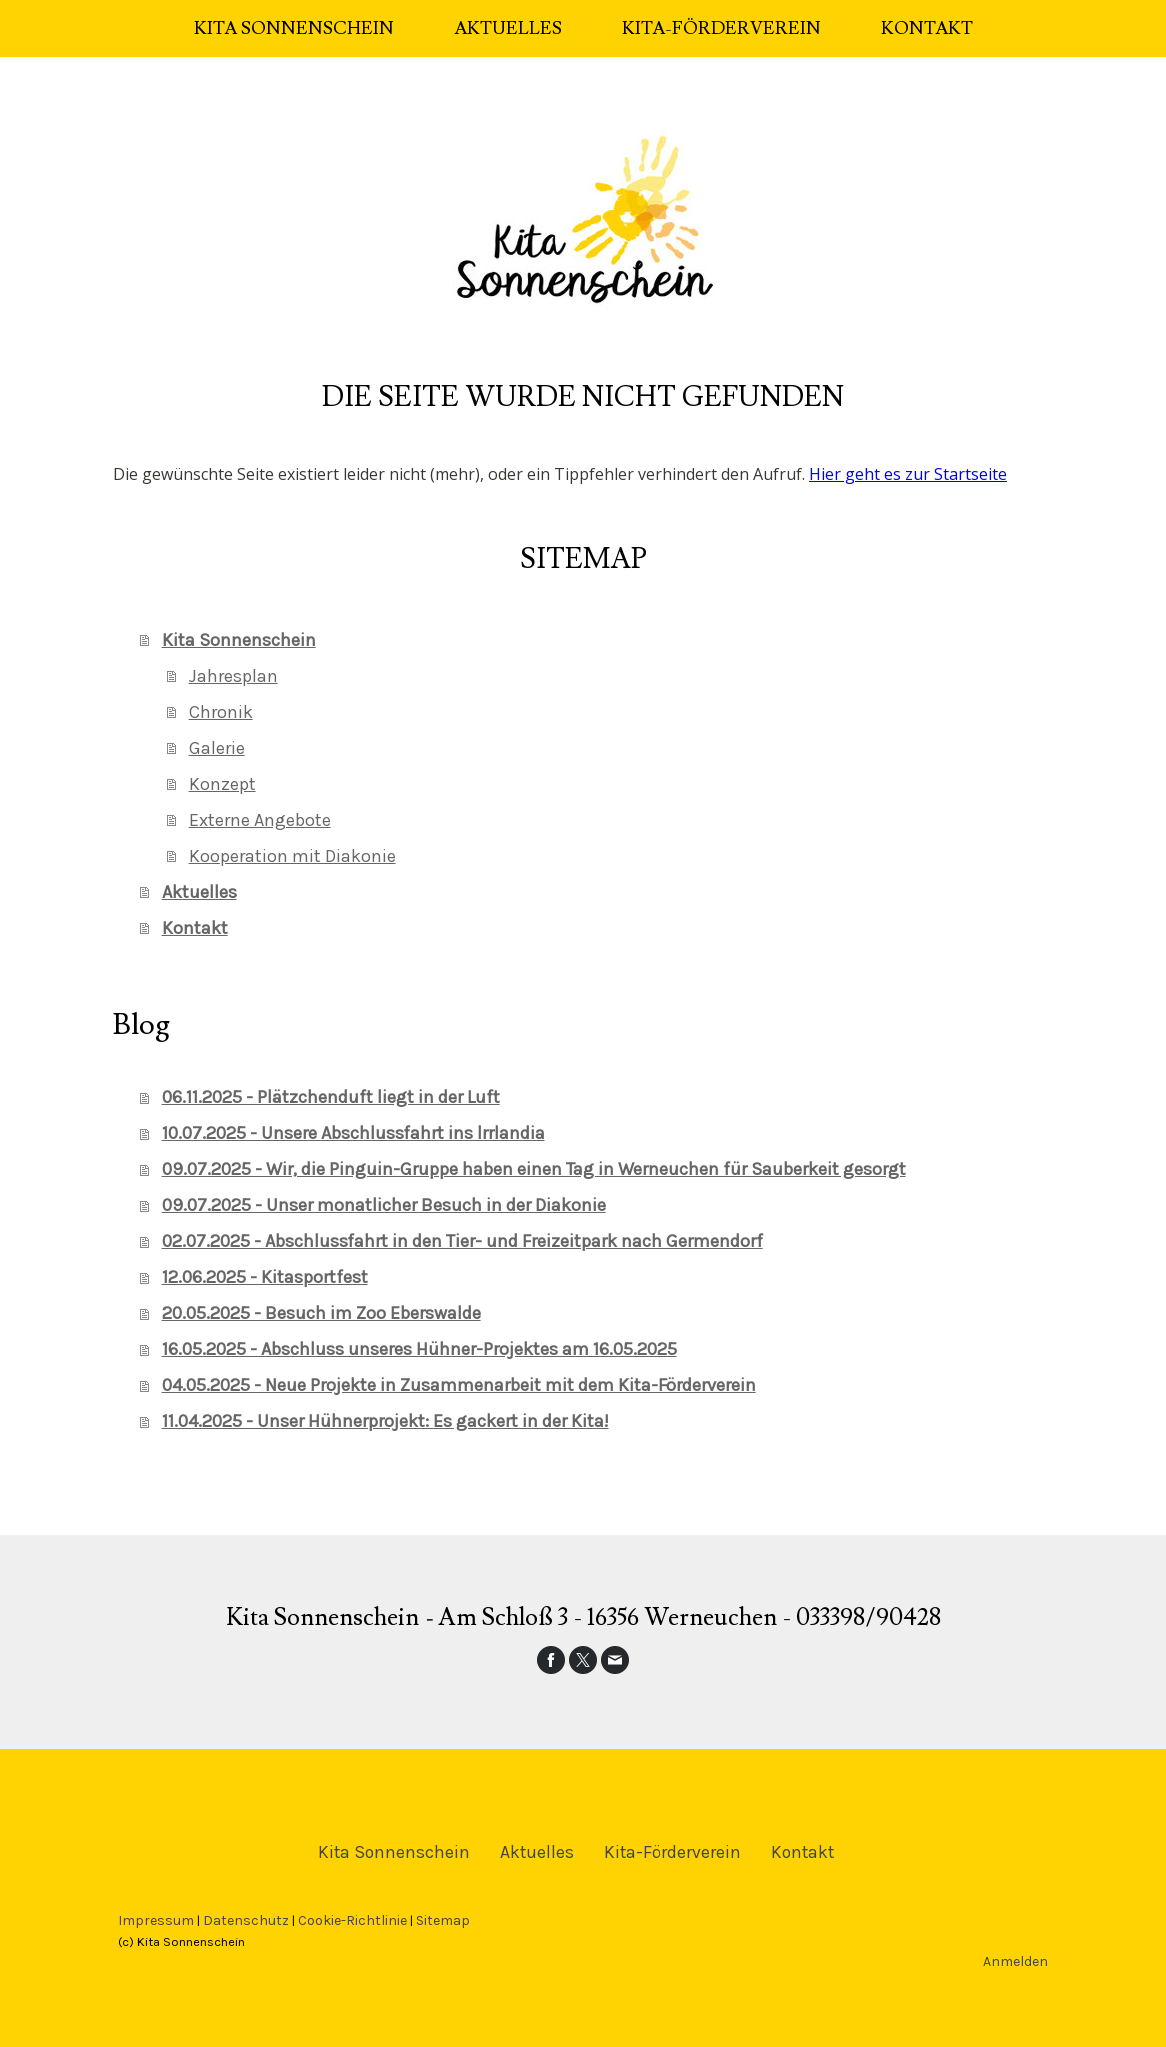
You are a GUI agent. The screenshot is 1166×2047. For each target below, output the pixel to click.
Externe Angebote (260, 820)
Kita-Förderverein (721, 28)
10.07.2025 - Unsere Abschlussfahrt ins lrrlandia (353, 1133)
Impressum (156, 1920)
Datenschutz (246, 1920)
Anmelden (1015, 1961)
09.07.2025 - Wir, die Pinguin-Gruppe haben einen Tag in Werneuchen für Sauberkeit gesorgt (534, 1169)
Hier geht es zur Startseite (908, 474)
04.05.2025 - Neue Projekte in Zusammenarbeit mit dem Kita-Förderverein (459, 1385)
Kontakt (927, 28)
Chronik (221, 712)
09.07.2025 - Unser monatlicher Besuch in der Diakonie (384, 1205)
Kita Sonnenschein (294, 28)
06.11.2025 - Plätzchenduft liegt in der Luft (331, 1097)
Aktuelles (508, 28)
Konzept (222, 784)
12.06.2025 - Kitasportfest (265, 1277)
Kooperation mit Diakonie (292, 856)
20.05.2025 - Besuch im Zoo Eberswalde (321, 1313)
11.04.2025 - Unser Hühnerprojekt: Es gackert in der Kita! (385, 1421)
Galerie (217, 748)
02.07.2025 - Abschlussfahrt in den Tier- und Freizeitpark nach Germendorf (462, 1241)
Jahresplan (233, 676)
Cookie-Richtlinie (352, 1920)
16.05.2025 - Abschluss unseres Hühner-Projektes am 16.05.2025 (419, 1349)
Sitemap (443, 1920)
